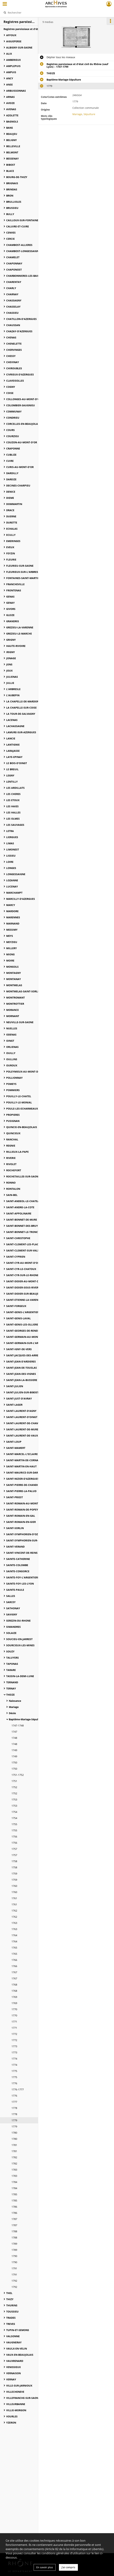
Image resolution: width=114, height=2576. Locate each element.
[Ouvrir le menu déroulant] (5, 4)
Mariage (77, 114)
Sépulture (89, 114)
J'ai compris (68, 2567)
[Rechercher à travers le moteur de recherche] (53, 12)
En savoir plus (44, 2567)
